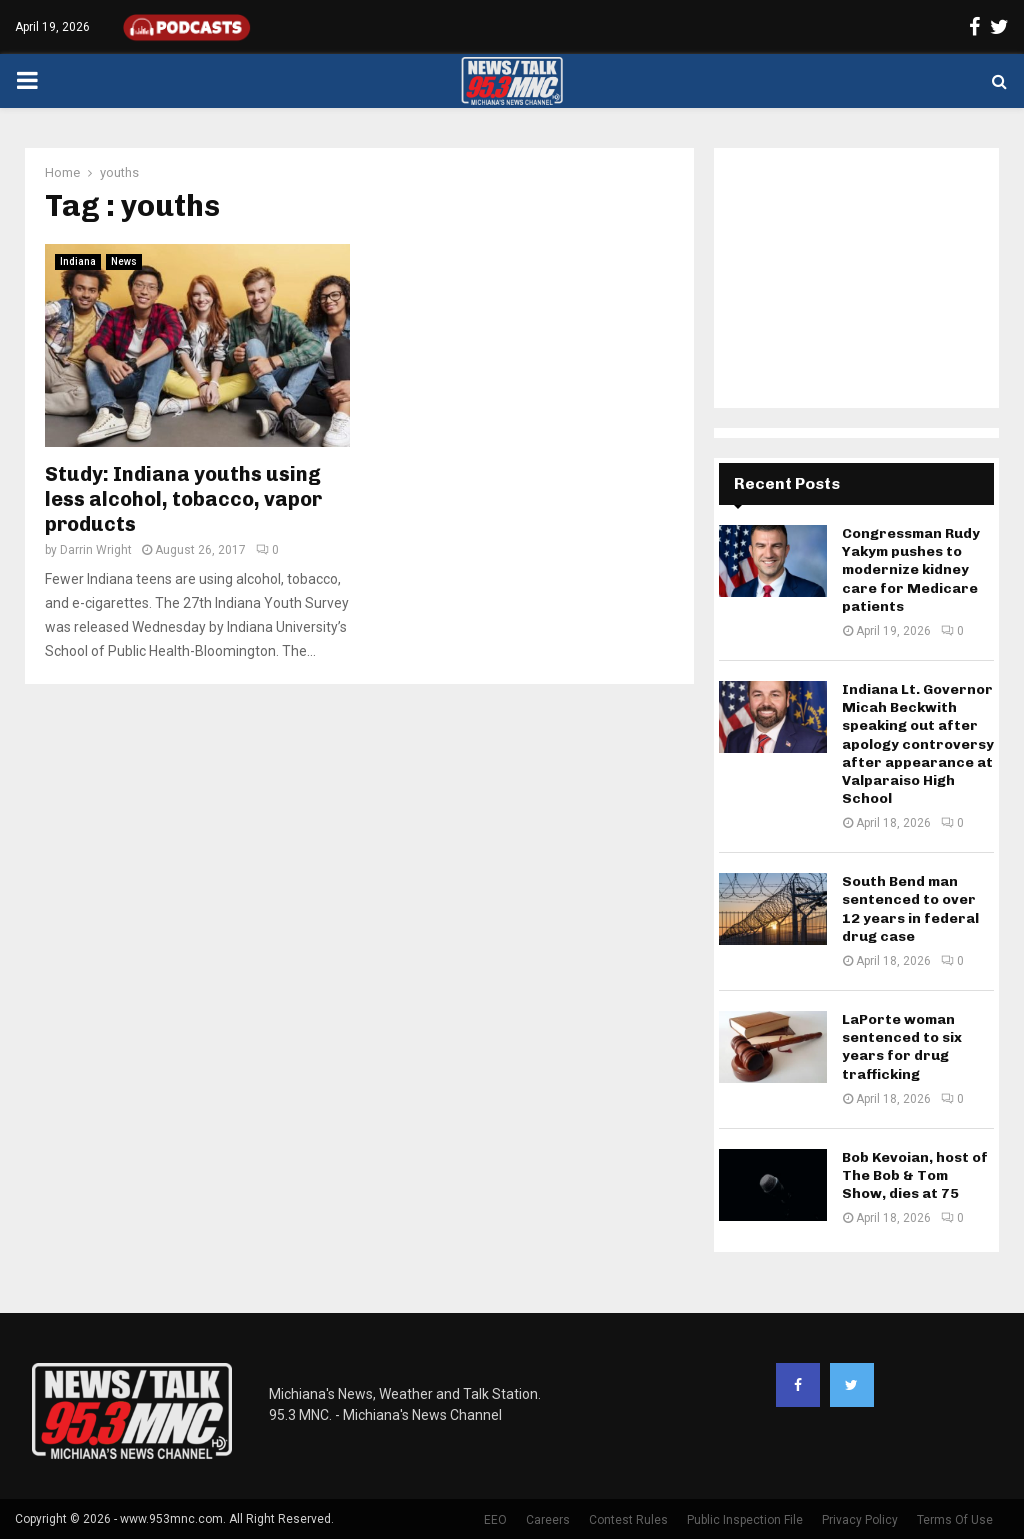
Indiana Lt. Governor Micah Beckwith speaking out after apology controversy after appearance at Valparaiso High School (918, 744)
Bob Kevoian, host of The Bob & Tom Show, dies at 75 (915, 1175)
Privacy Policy (860, 1520)
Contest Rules (628, 1520)
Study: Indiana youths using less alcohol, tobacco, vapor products (183, 499)
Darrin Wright (96, 550)
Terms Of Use (955, 1520)
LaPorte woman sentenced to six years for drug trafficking (902, 1047)
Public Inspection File (745, 1520)
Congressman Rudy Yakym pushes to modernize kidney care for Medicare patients (911, 570)
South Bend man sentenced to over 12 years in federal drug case (910, 909)
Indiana (78, 261)
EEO (495, 1520)
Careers (548, 1520)
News (124, 261)
